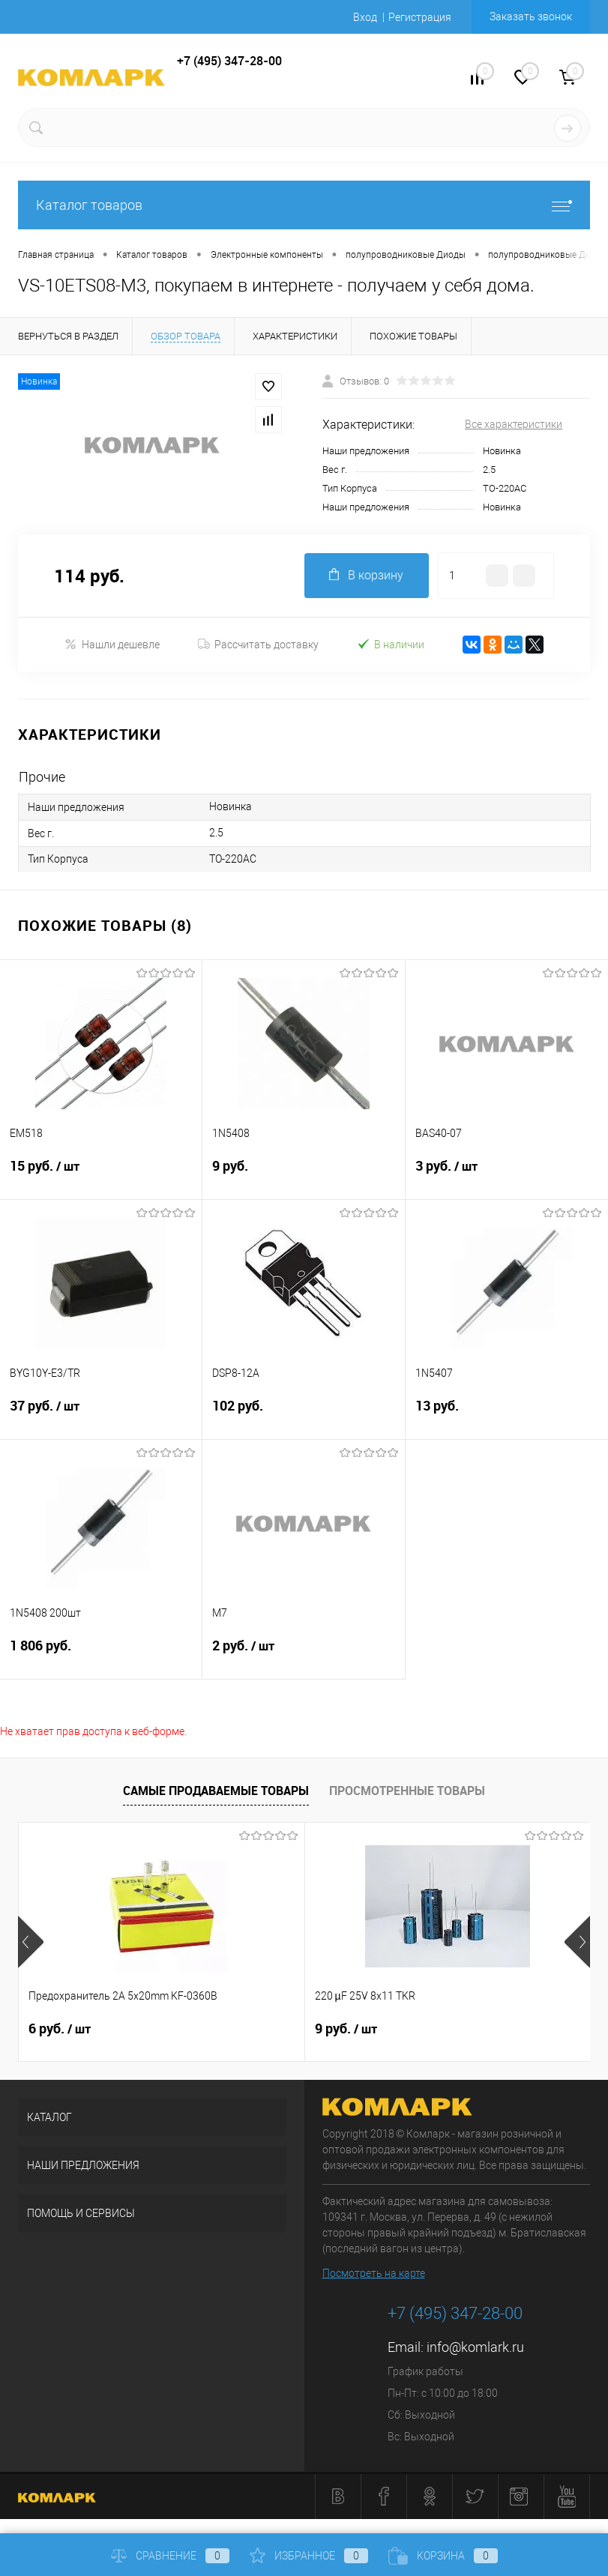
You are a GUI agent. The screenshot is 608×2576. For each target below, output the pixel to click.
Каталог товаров (304, 205)
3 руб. (506, 1175)
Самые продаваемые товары (216, 1790)
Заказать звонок (531, 16)
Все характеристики (513, 424)
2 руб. (303, 1655)
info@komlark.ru (475, 2347)
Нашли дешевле (112, 644)
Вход (365, 17)
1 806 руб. (101, 1654)
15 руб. (101, 1175)
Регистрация (419, 17)
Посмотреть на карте (373, 2273)
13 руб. (506, 1415)
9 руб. (303, 1175)
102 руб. (303, 1415)
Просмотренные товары (407, 1790)
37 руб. (101, 1415)
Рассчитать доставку (258, 645)
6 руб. (59, 2029)
